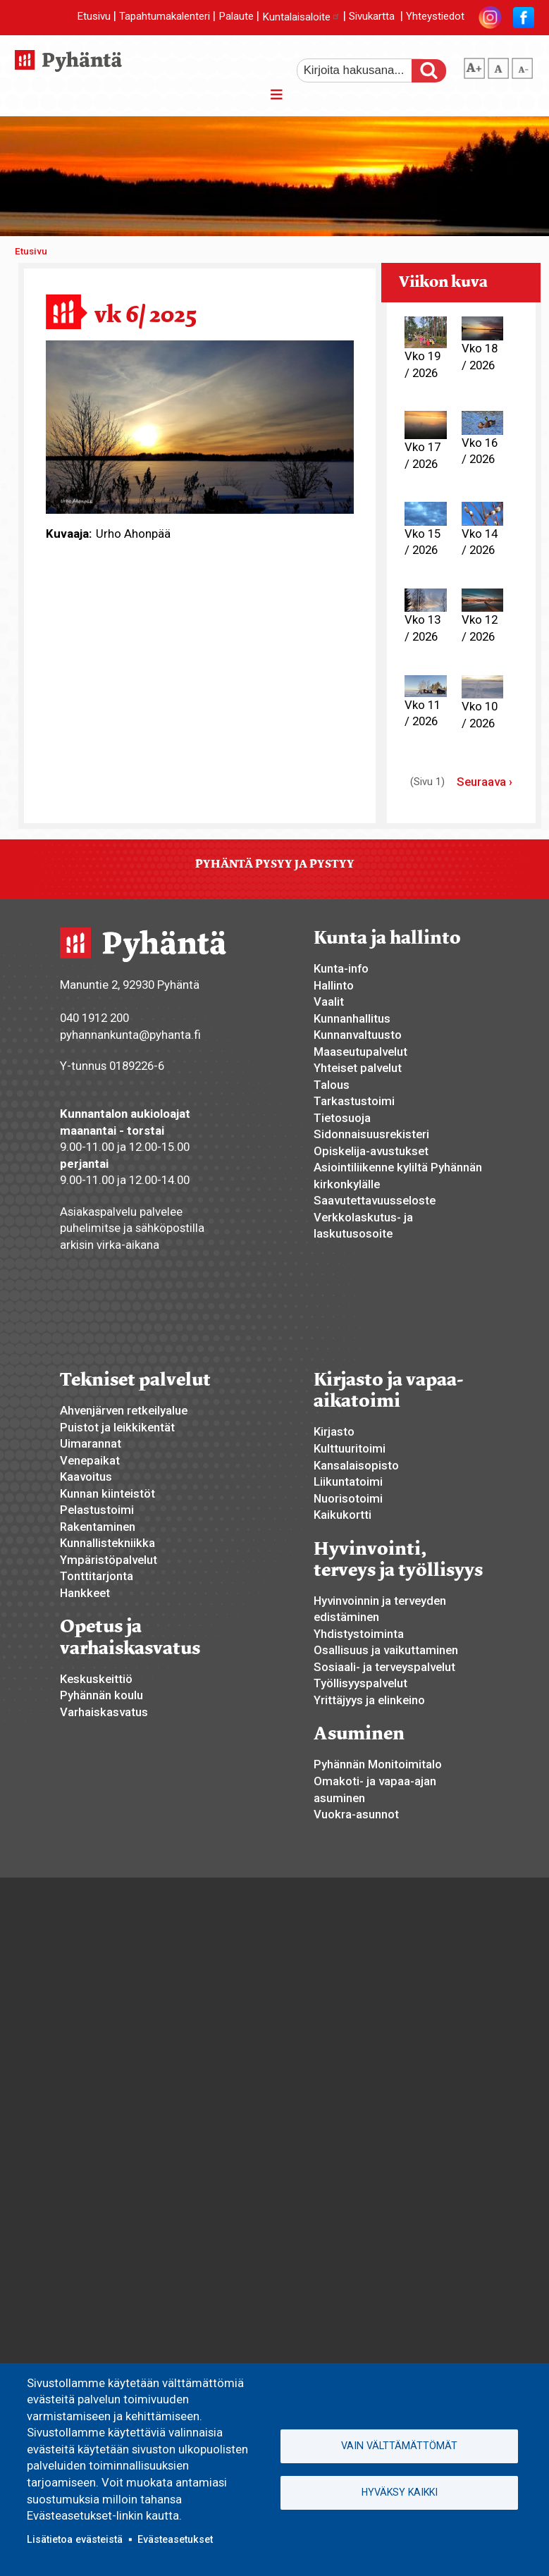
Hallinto (334, 985)
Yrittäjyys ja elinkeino (369, 1700)
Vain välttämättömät (399, 2445)
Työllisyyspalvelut (360, 1683)
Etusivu (94, 17)
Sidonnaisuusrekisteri (371, 1134)
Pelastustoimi (97, 1510)
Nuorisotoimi (348, 1498)
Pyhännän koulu (101, 1695)
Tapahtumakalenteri (164, 17)
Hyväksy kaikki (400, 2492)
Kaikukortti (342, 1515)
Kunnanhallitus (352, 1018)
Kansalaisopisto (356, 1465)
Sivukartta (372, 17)
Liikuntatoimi (348, 1481)
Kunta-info (341, 968)
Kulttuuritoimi (349, 1448)
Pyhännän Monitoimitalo (378, 1764)
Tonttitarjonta (96, 1576)
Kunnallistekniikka (107, 1543)
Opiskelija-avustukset (371, 1151)
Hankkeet (85, 1593)
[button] (200, 426)
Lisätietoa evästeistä (75, 2539)
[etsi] (364, 70)
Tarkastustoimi (354, 1101)
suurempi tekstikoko (474, 65)
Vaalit (329, 1001)
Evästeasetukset (175, 2539)
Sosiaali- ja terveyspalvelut (384, 1667)
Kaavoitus (86, 1476)
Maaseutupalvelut (360, 1051)
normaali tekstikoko (498, 65)
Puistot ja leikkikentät (117, 1427)
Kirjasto (334, 1431)
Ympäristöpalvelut (108, 1560)
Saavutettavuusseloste (375, 1200)
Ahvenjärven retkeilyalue (123, 1410)
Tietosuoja (342, 1118)
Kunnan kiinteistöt (107, 1493)
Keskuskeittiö (96, 1679)
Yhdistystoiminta (359, 1634)
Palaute (236, 17)
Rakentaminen (97, 1527)
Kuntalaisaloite (301, 17)
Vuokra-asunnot (356, 1814)
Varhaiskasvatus (104, 1712)
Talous (332, 1085)
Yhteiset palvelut (358, 1068)
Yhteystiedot (435, 17)
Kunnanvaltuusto (358, 1035)
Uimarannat (90, 1443)
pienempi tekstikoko (522, 65)
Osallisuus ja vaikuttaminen (386, 1650)
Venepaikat (90, 1460)
